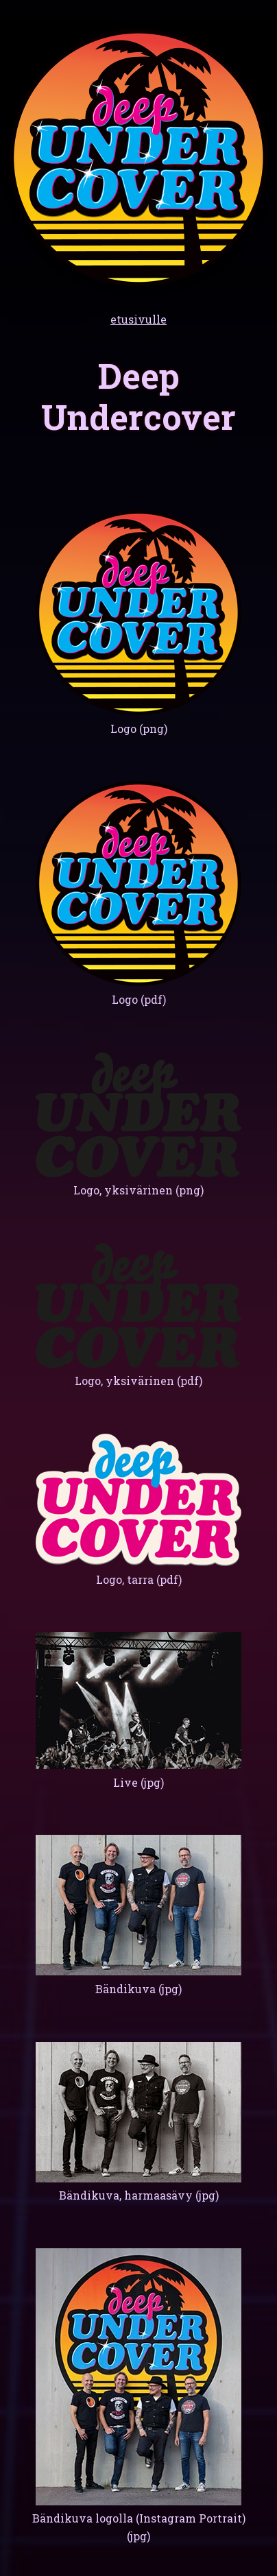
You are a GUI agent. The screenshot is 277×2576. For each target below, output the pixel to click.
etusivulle (138, 319)
